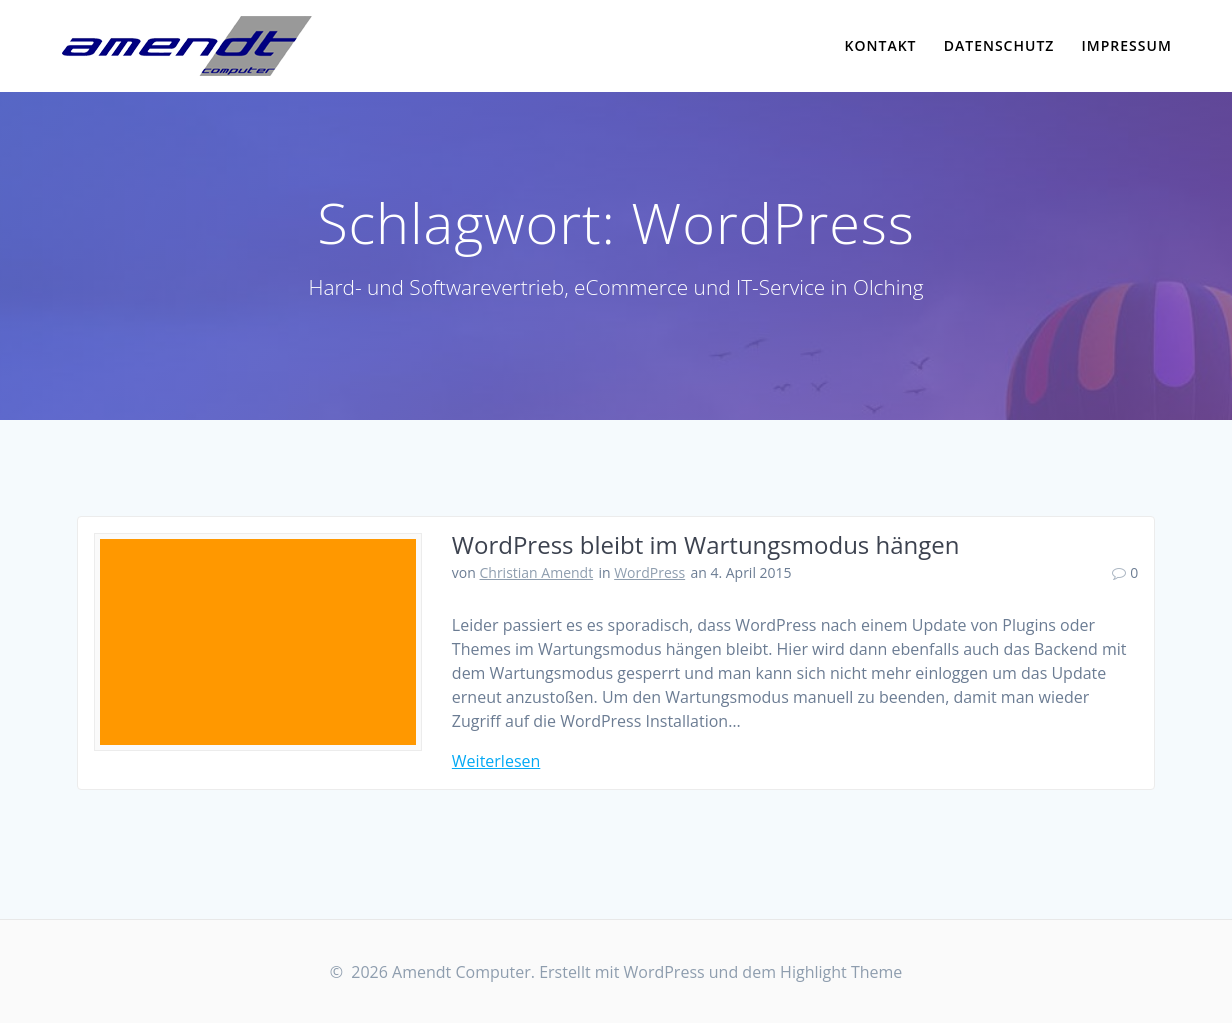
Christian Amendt (536, 572)
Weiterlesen (496, 761)
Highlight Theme (841, 972)
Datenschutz (999, 45)
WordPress (649, 572)
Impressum (1127, 45)
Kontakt (881, 45)
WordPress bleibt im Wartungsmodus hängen (706, 544)
